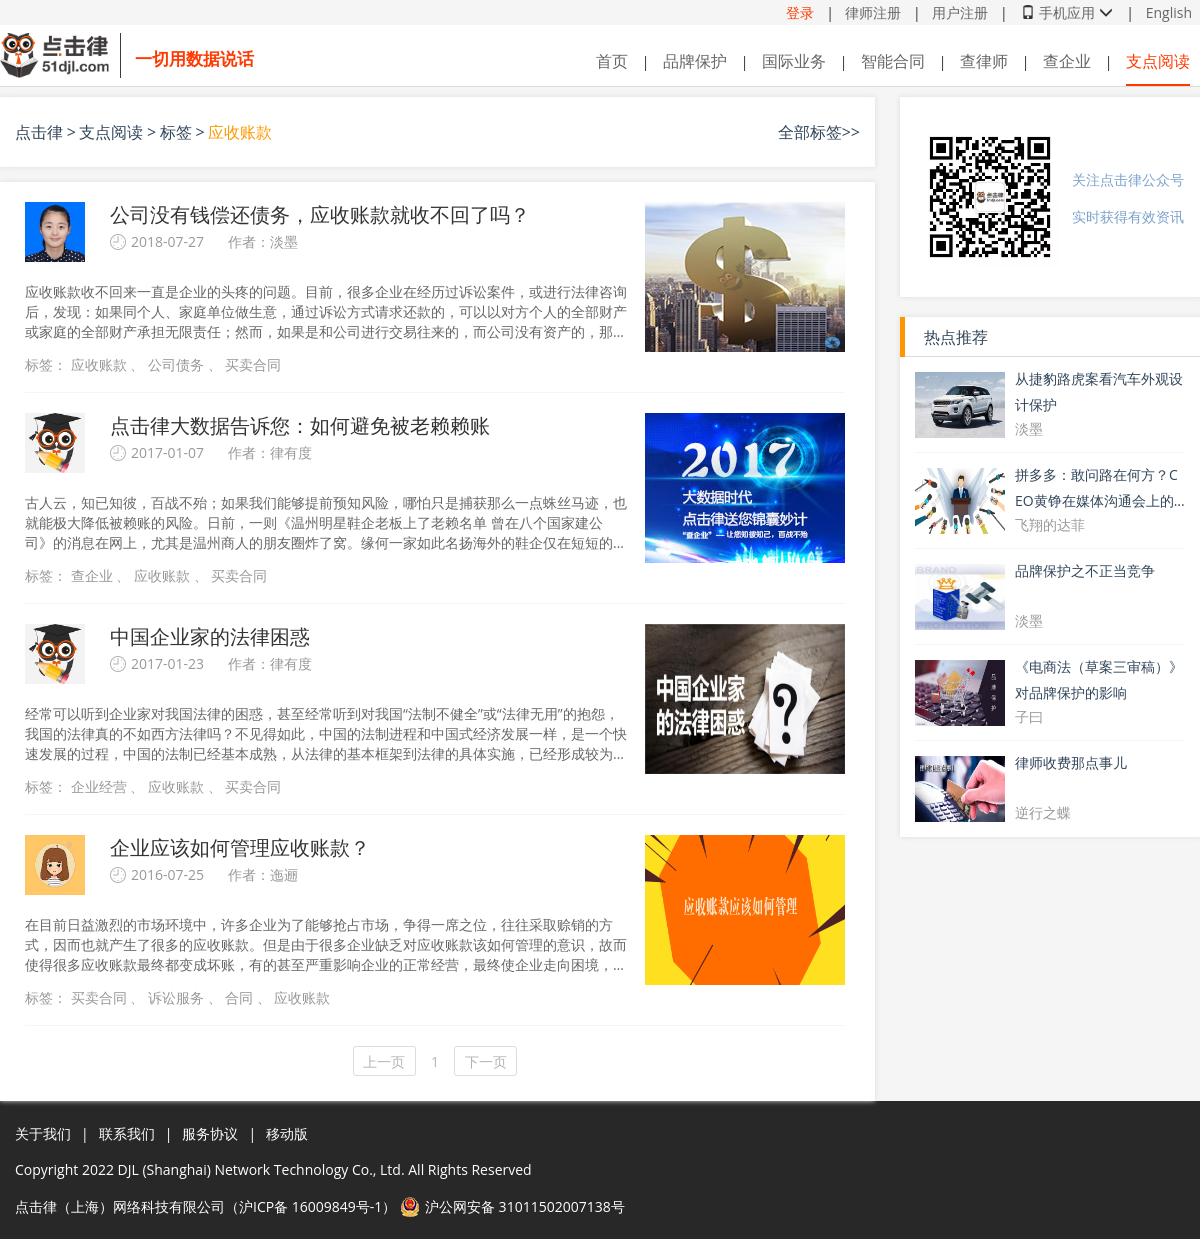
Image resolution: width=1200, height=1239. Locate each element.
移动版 (287, 1133)
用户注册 (960, 12)
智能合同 (893, 61)
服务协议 (210, 1133)
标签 (176, 132)
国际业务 (794, 61)
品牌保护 (695, 61)
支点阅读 (1158, 61)
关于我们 (43, 1133)
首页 (612, 61)
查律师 (984, 61)
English (1169, 12)
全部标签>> (819, 132)
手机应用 (1067, 12)
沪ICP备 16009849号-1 (310, 1206)
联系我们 (127, 1133)
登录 (800, 12)
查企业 (1067, 61)
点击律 (39, 132)
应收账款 (240, 132)
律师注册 (873, 12)
